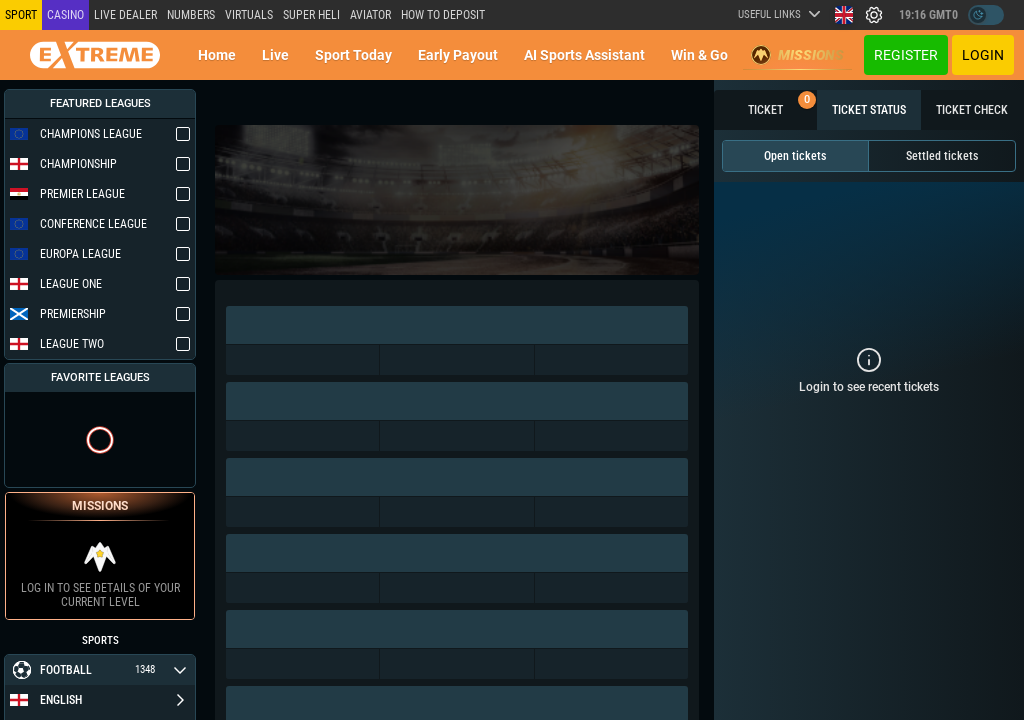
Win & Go (699, 55)
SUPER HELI (311, 15)
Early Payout (458, 55)
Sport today (353, 55)
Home (217, 55)
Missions (797, 55)
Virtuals (249, 15)
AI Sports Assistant (584, 55)
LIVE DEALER (125, 15)
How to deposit (443, 15)
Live (275, 55)
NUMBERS (191, 15)
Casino (65, 15)
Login (983, 55)
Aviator (370, 15)
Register (906, 55)
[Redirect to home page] (95, 55)
